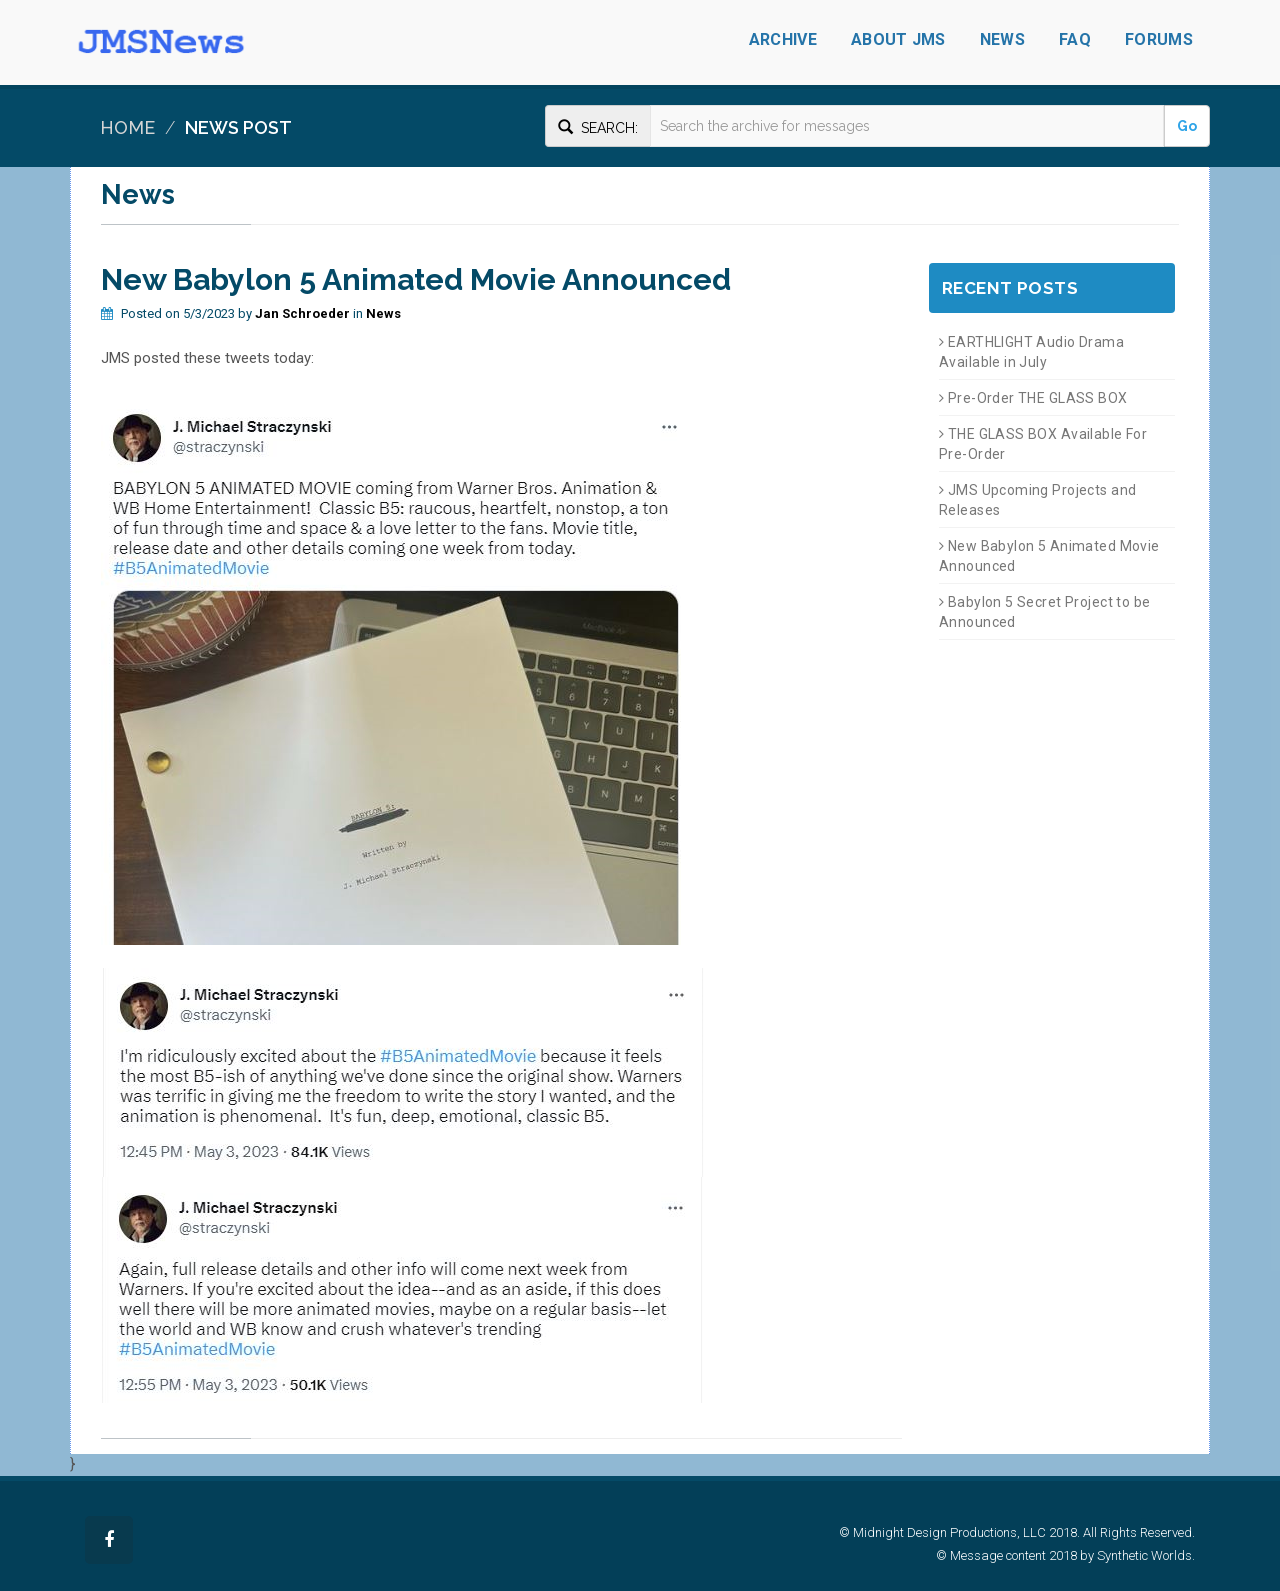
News (1002, 39)
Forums (1159, 39)
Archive (783, 39)
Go (1187, 126)
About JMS (898, 39)
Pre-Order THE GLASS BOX (1033, 398)
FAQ (1075, 39)
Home (127, 127)
